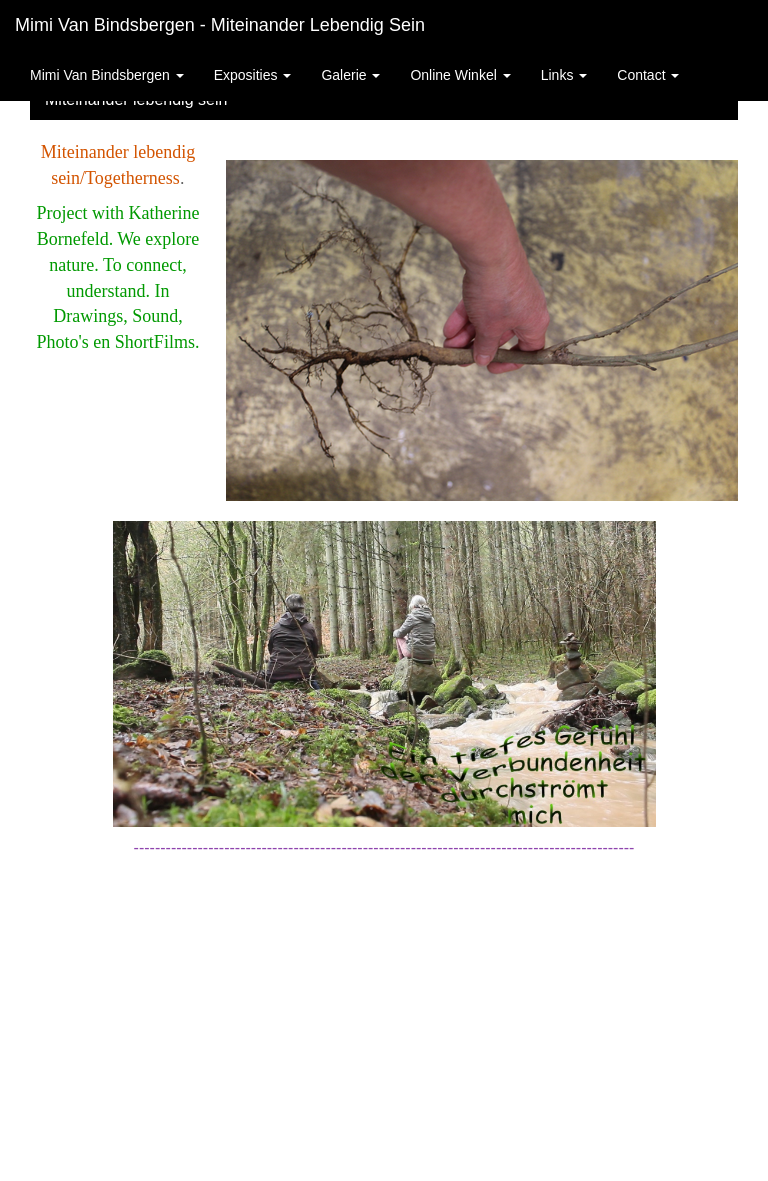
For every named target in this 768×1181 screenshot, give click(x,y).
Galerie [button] (350, 75)
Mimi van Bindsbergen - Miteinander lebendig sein (220, 25)
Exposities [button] (253, 75)
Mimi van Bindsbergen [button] (107, 75)
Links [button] (564, 75)
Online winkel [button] (460, 75)
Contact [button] (648, 75)
